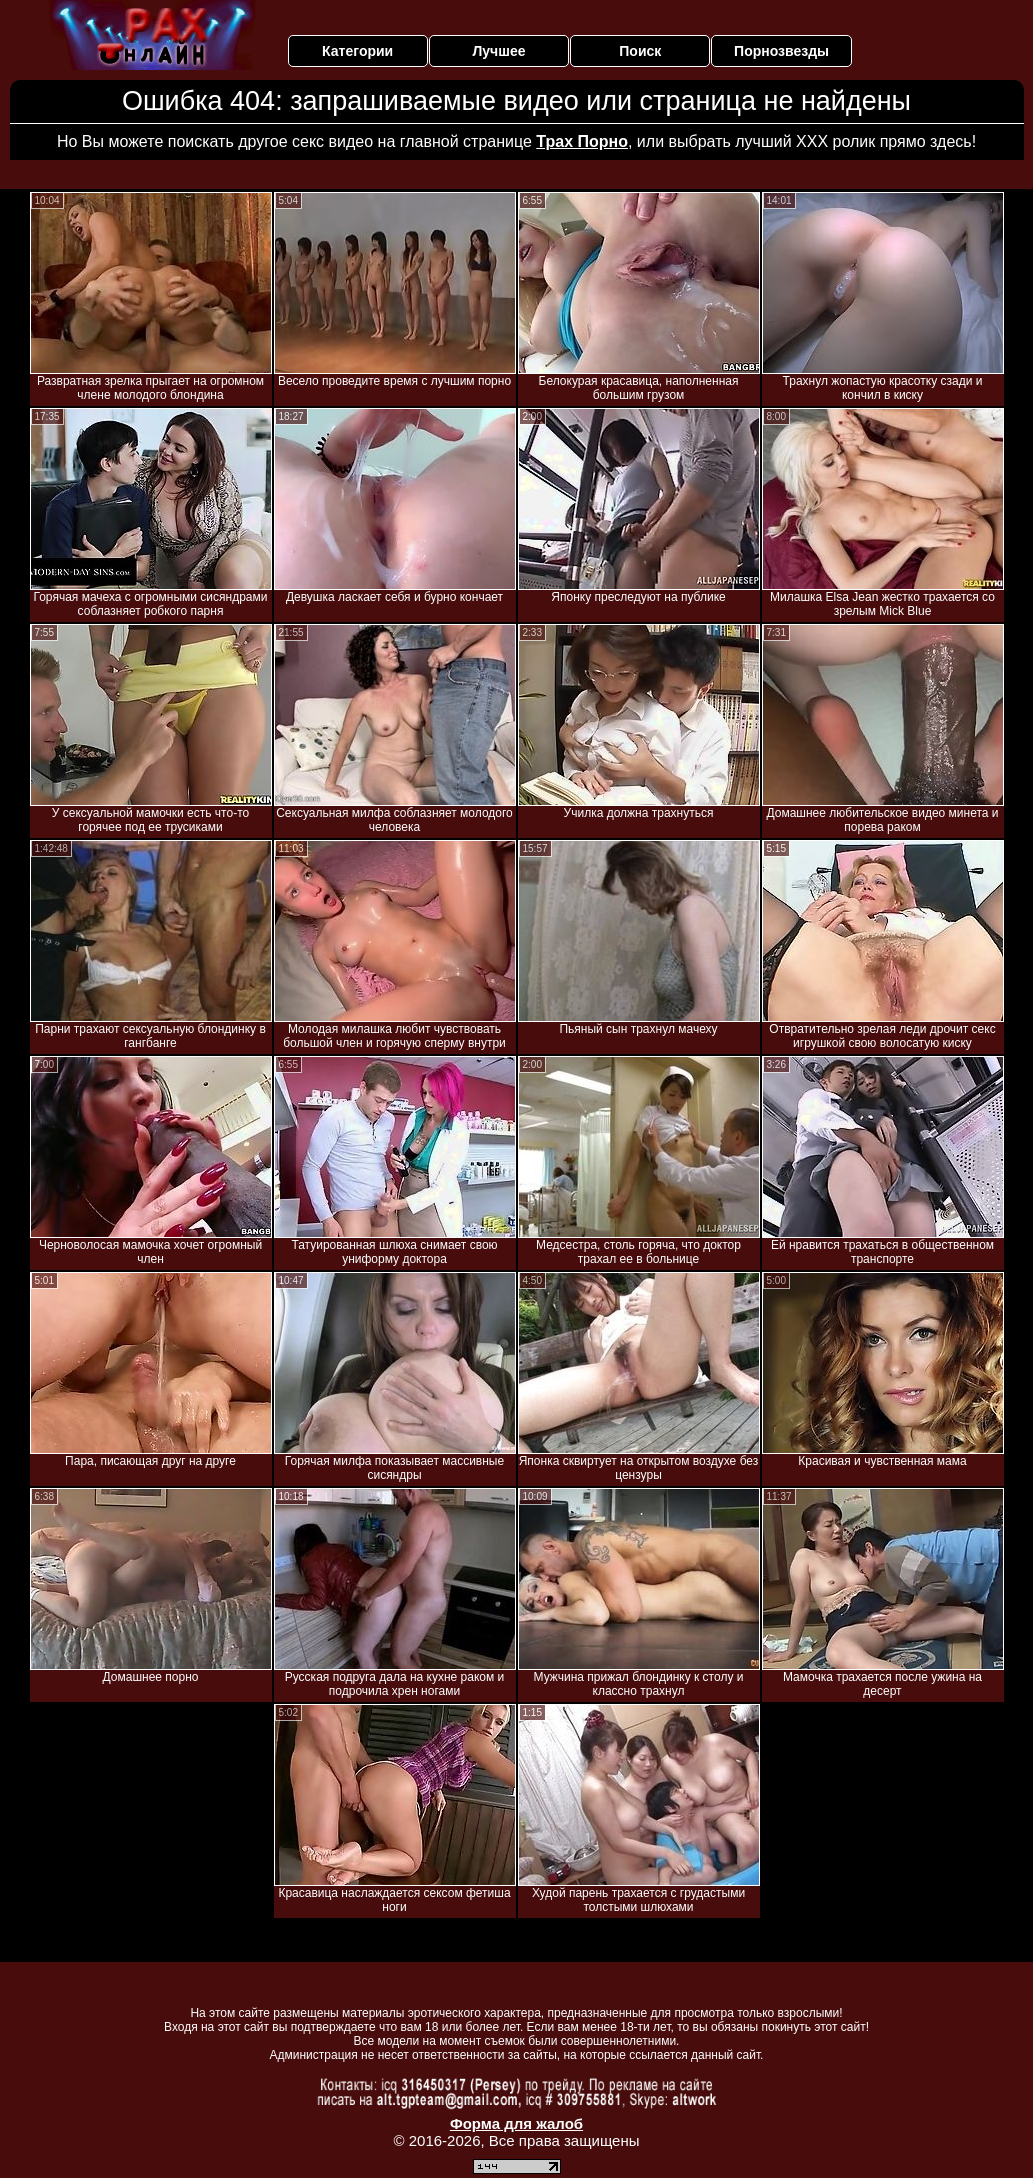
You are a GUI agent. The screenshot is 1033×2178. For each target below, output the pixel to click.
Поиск (640, 51)
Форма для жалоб (516, 2123)
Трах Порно (582, 141)
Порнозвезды (781, 51)
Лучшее (498, 51)
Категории (357, 51)
